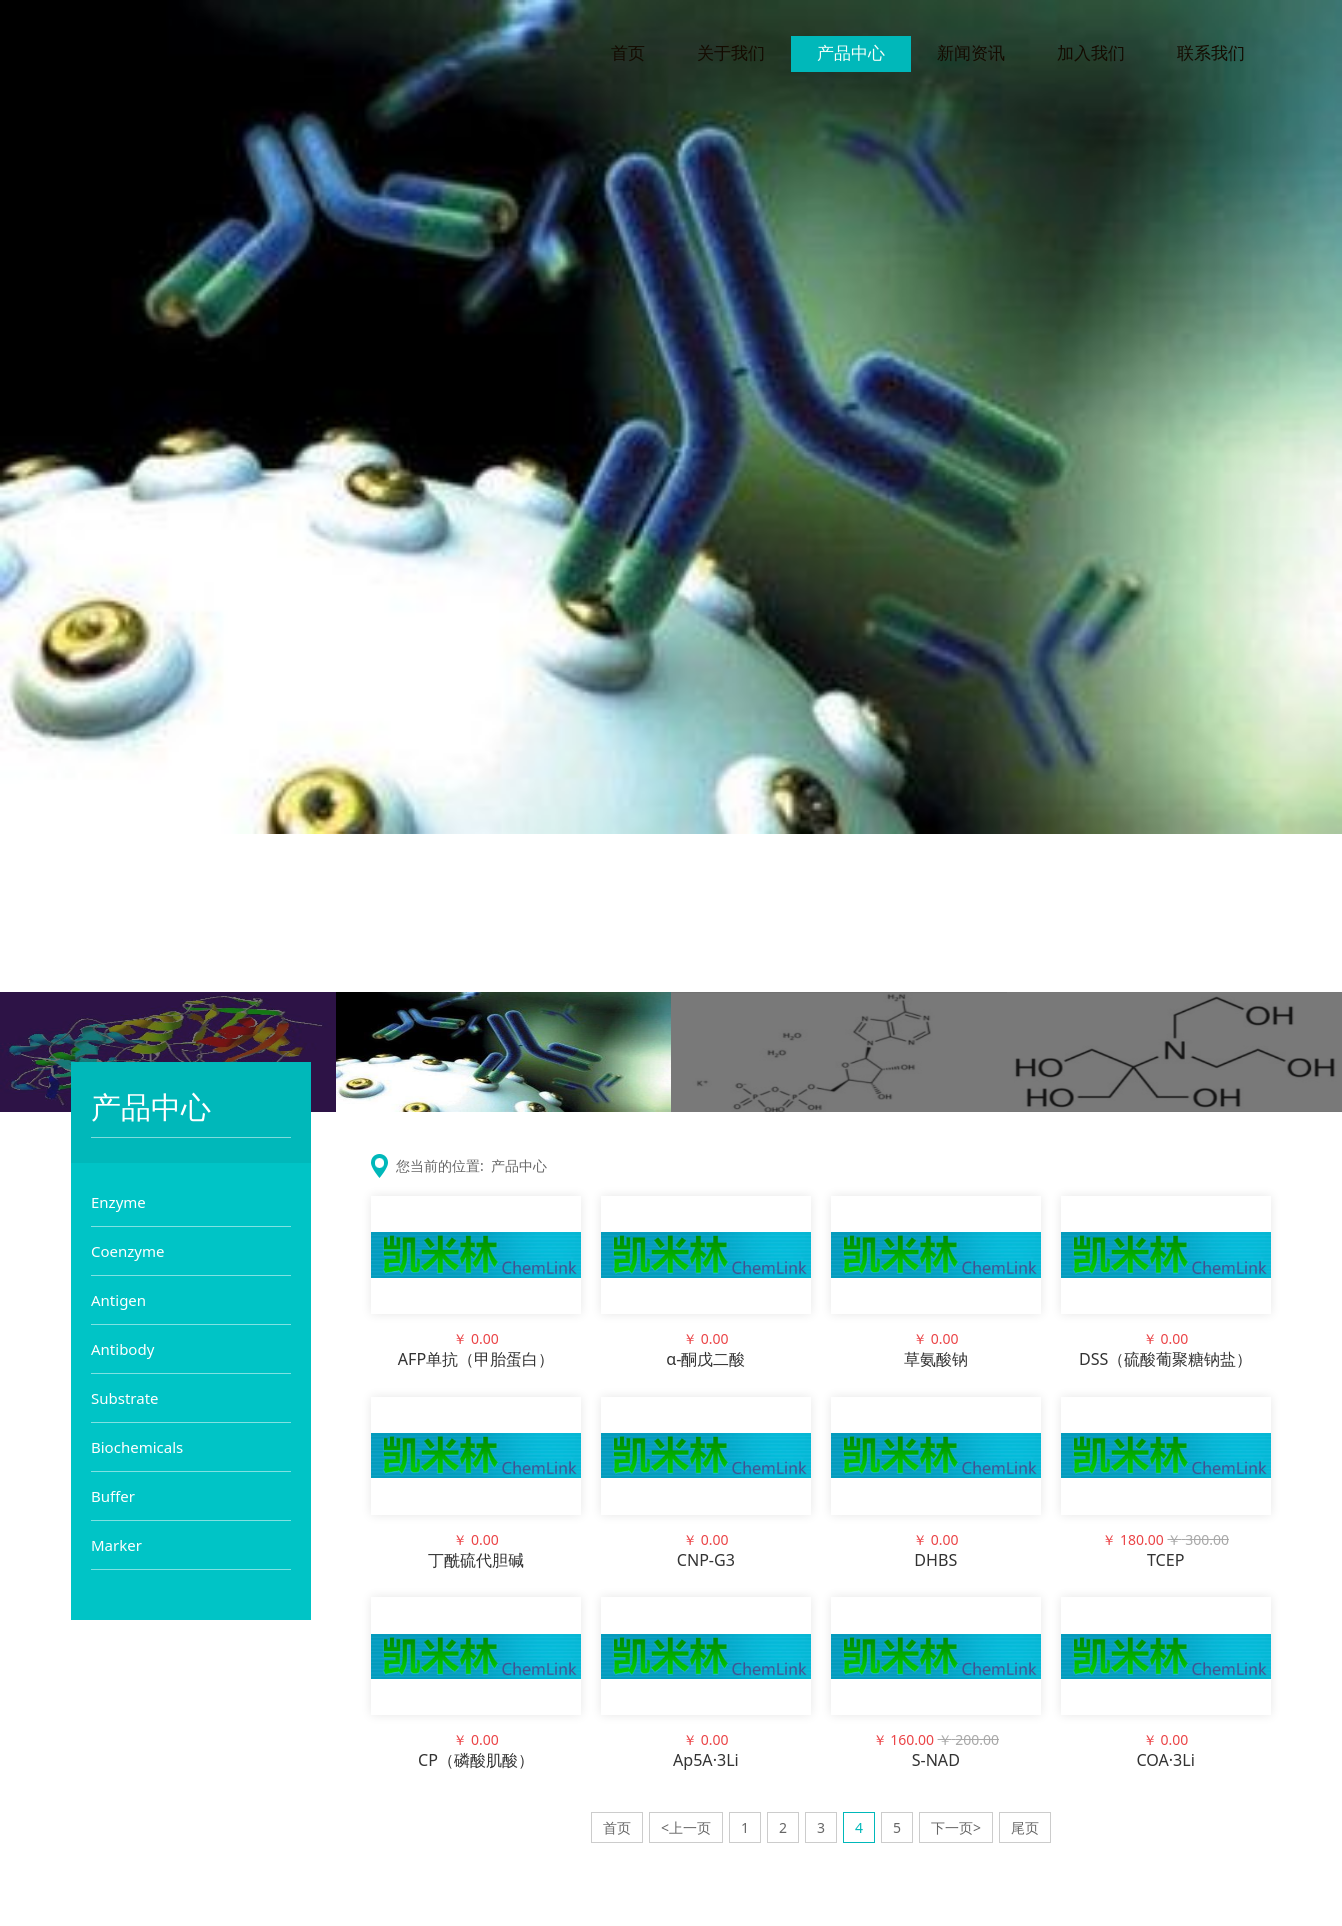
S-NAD (936, 1760)
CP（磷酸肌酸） (476, 1760)
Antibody (122, 1349)
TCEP (1165, 1560)
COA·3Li (1165, 1760)
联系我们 (1211, 57)
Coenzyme (127, 1251)
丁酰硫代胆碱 (476, 1560)
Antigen (118, 1300)
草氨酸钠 (936, 1359)
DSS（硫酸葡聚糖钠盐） (1165, 1359)
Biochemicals (137, 1447)
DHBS (935, 1560)
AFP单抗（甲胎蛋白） (476, 1359)
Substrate (125, 1398)
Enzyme (118, 1202)
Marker (116, 1545)
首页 (628, 57)
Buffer (113, 1496)
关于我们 (731, 57)
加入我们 (1091, 57)
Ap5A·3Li (706, 1760)
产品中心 (851, 57)
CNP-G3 (706, 1560)
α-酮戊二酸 (705, 1359)
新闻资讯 (971, 57)
